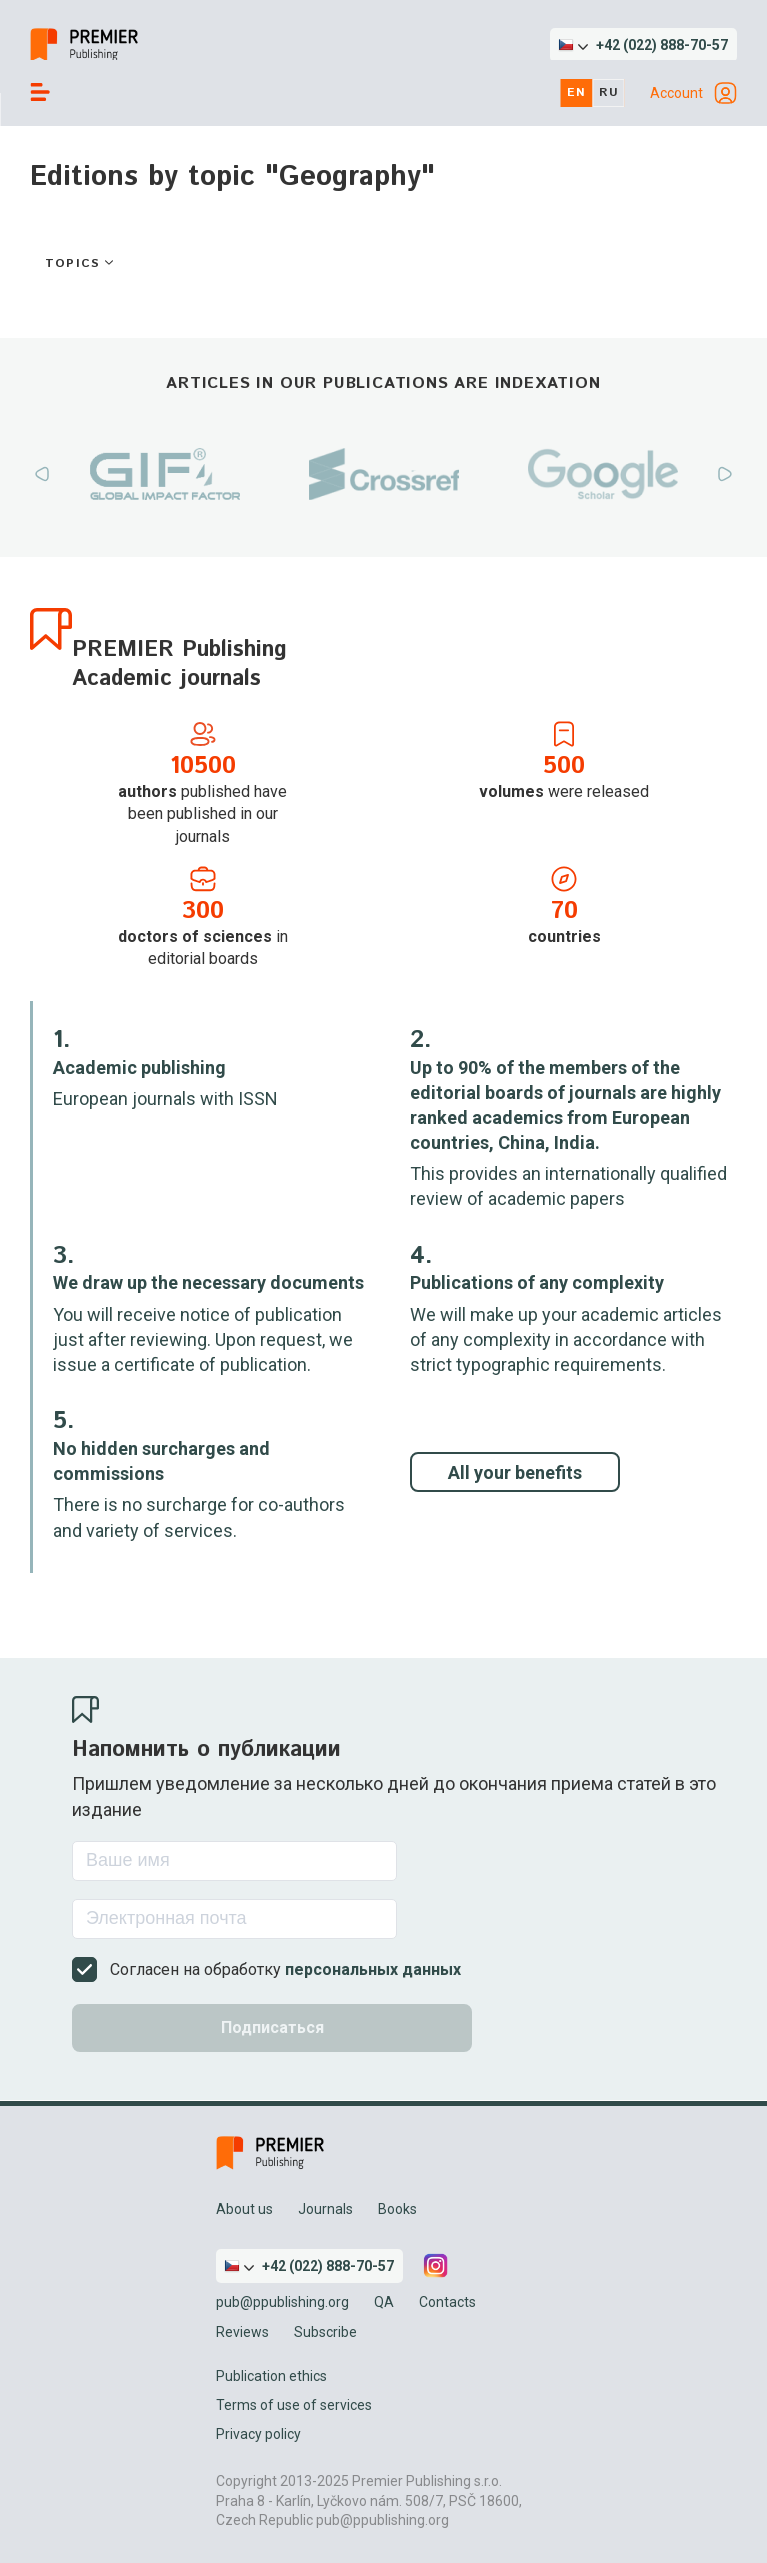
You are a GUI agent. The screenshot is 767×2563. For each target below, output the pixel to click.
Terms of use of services (294, 2405)
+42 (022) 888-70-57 (662, 45)
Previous (42, 474)
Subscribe (325, 2332)
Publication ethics (271, 2376)
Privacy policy (258, 2434)
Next (725, 474)
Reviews (242, 2332)
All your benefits (515, 1472)
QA (384, 2302)
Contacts (447, 2302)
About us (244, 2209)
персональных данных (373, 1969)
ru (609, 92)
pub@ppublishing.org (282, 2302)
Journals (325, 2209)
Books (397, 2209)
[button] (643, 45)
